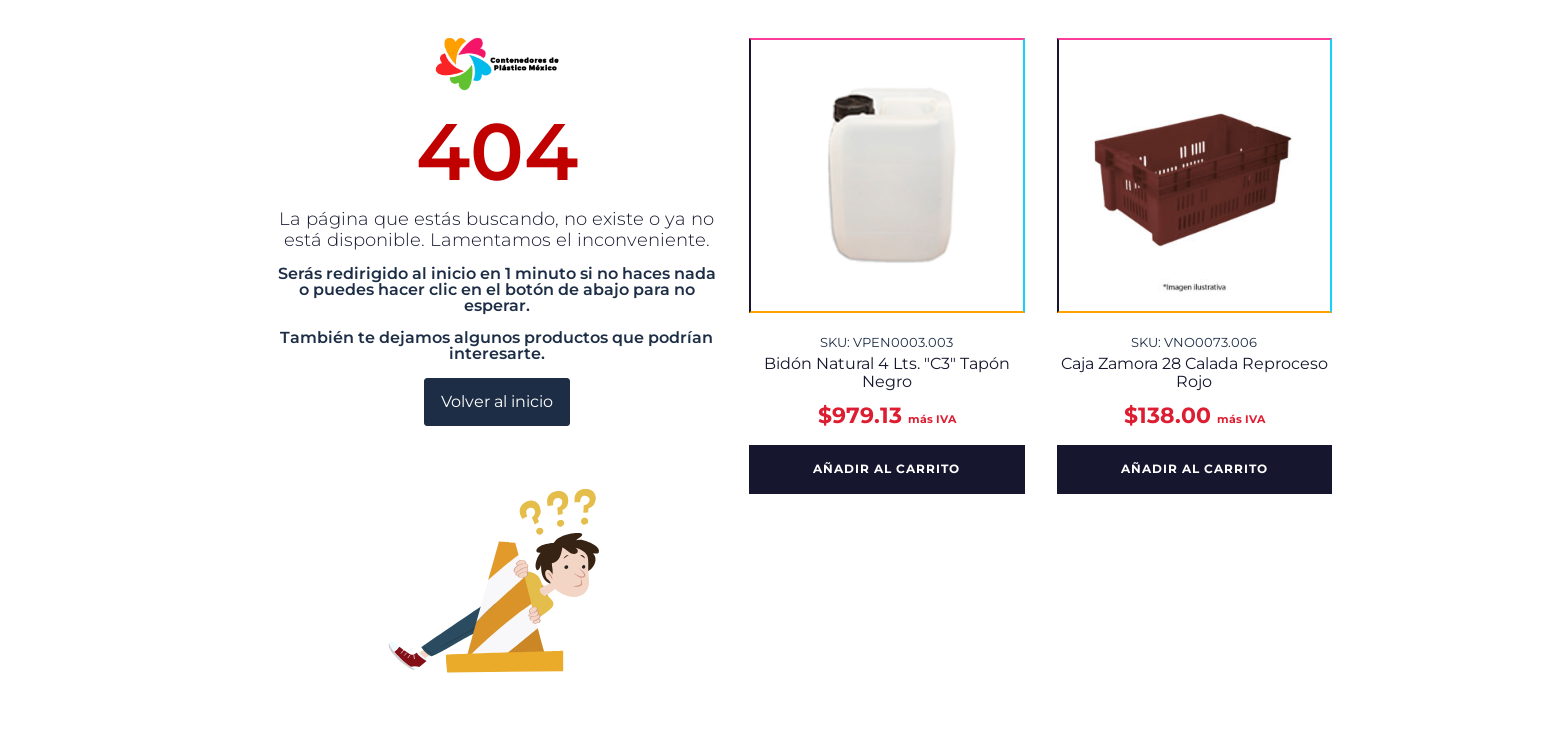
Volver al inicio (497, 401)
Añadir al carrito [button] (886, 468)
